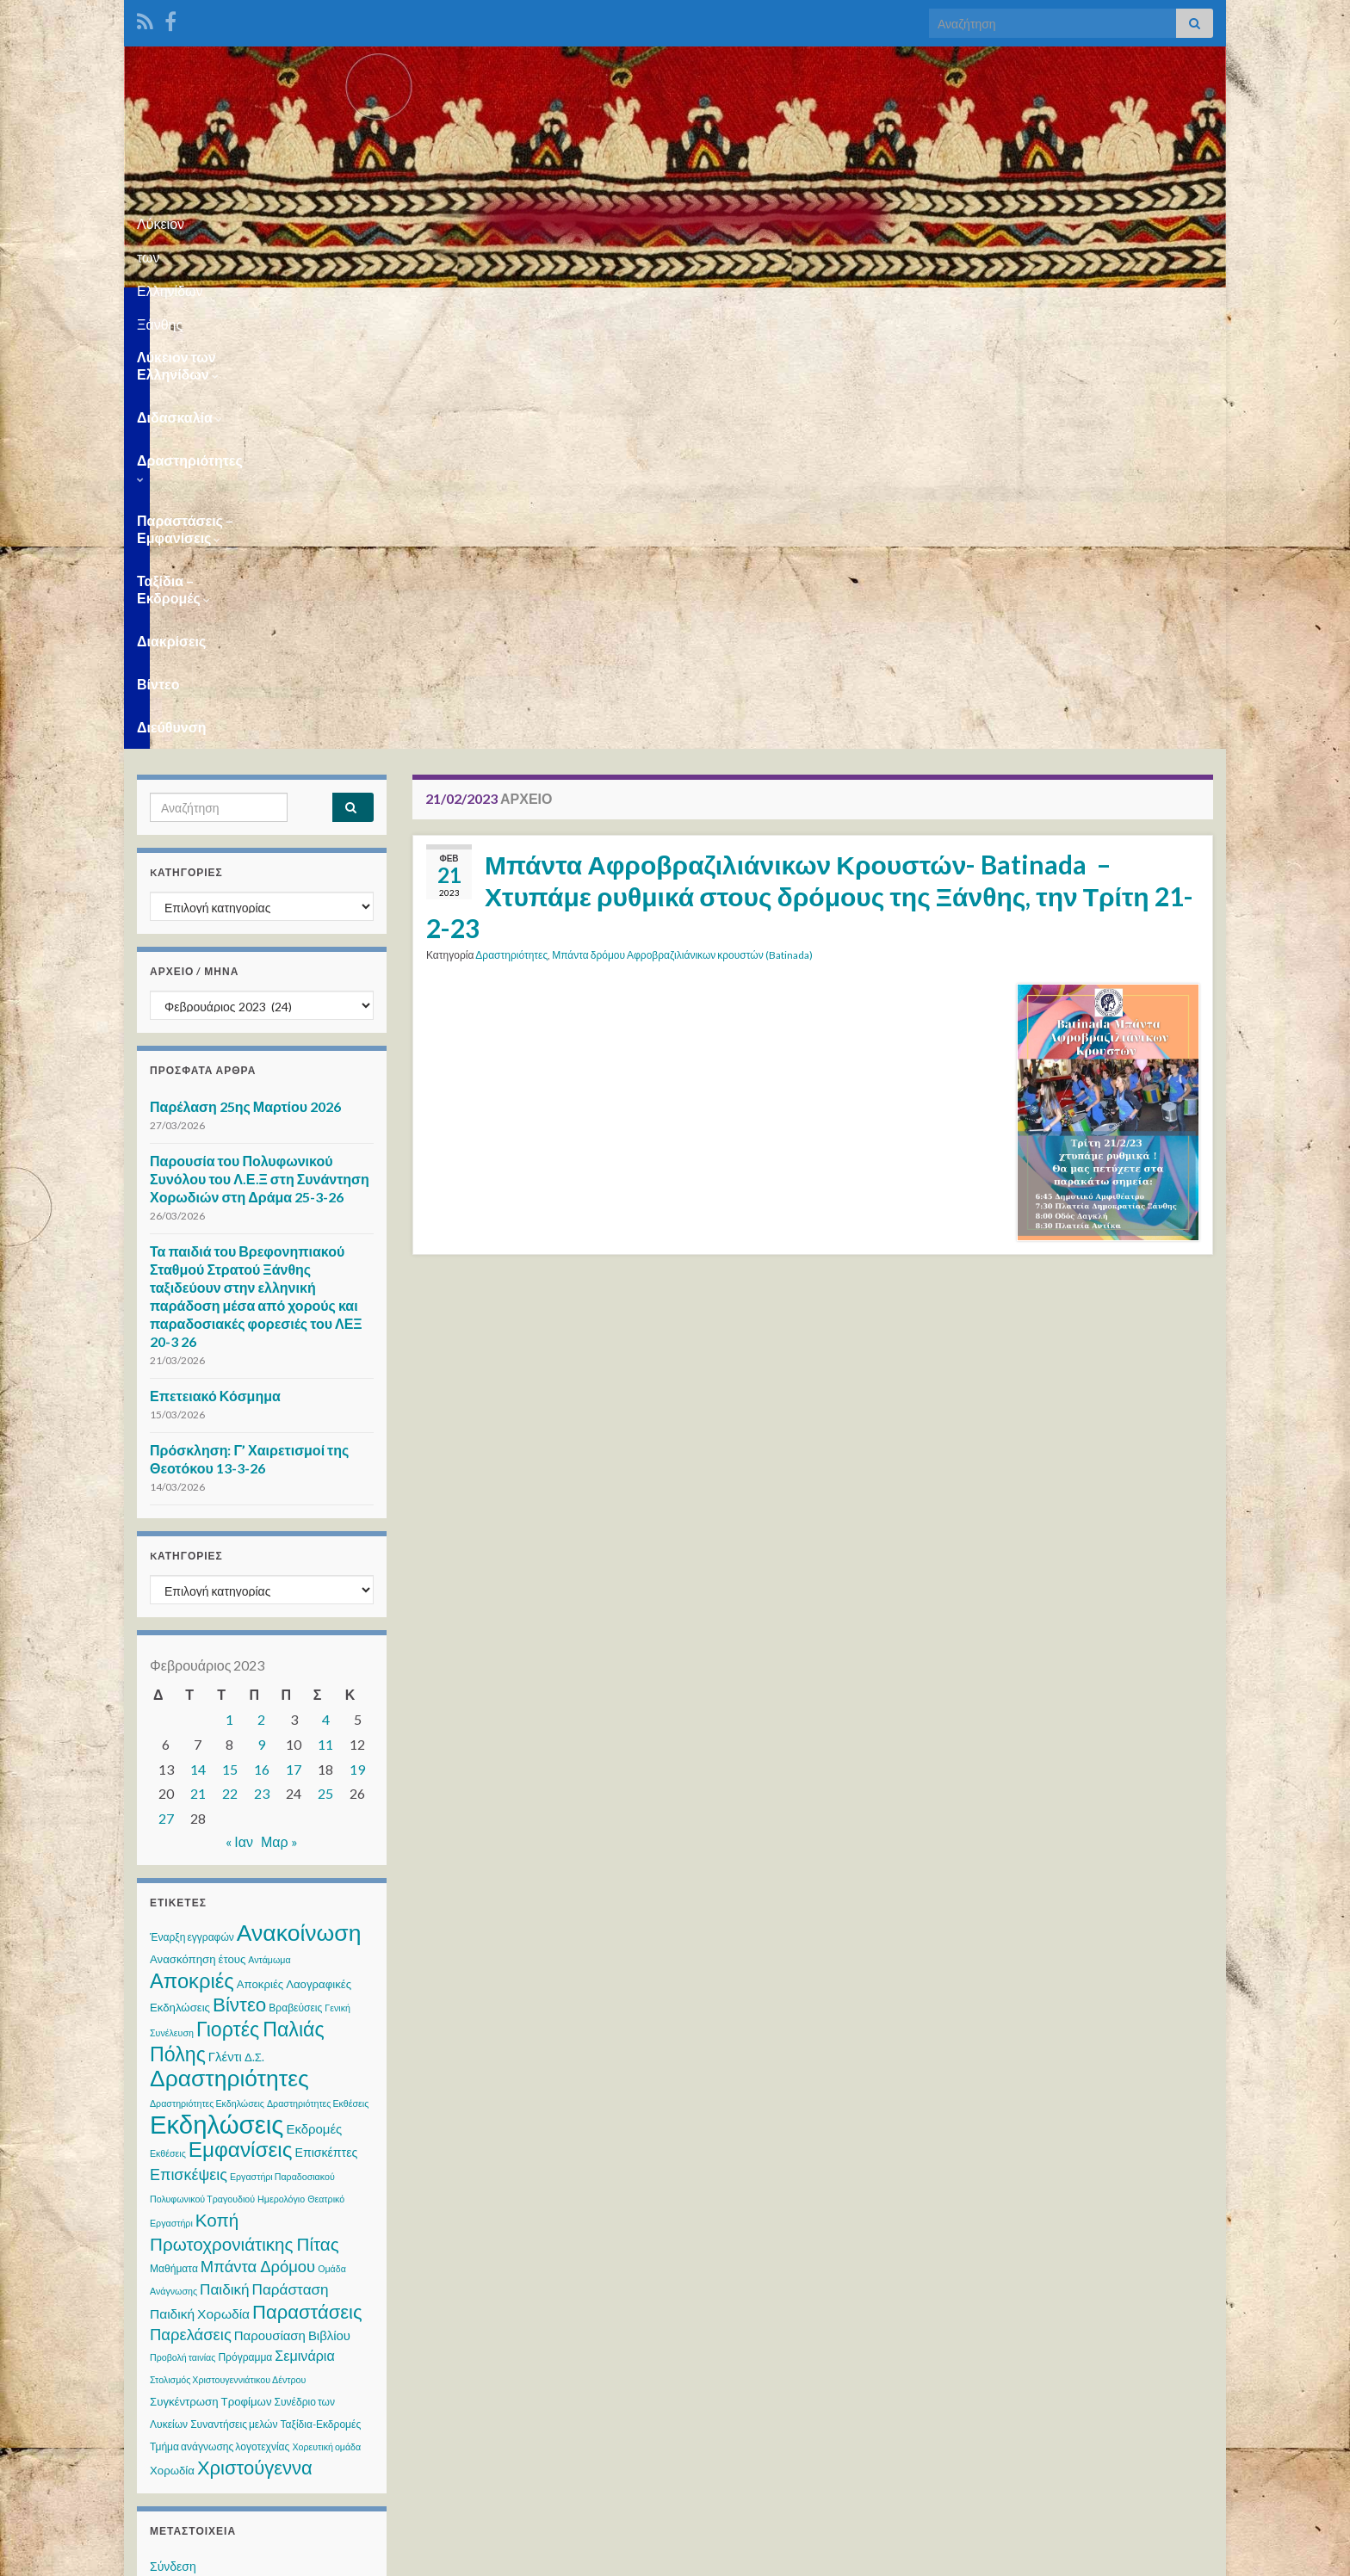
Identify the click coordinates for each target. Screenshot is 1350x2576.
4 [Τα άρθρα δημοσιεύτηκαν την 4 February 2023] (326, 1301)
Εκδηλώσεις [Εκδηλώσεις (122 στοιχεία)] (216, 1705)
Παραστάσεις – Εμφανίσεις (671, 308)
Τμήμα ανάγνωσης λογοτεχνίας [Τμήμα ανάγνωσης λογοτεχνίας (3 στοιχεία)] (219, 2028)
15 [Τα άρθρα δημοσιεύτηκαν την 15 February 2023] (230, 1351)
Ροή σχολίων (184, 2213)
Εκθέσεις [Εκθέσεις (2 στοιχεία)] (168, 1734)
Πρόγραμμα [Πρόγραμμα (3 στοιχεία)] (245, 1938)
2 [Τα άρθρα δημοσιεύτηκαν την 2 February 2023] (261, 1301)
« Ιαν (239, 1423)
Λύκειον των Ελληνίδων (218, 308)
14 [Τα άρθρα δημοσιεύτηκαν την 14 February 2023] (198, 1351)
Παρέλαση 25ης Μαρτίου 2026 (245, 688)
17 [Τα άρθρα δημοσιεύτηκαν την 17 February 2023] (293, 1351)
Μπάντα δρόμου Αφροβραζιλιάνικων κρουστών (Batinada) (682, 536)
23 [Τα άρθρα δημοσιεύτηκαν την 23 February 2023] (261, 1375)
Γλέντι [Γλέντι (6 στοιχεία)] (225, 1638)
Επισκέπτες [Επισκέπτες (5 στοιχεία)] (325, 1734)
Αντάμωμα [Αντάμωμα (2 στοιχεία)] (269, 1541)
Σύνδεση (173, 2147)
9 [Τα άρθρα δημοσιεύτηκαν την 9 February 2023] (261, 1326)
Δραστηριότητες (496, 308)
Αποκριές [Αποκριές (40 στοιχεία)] (192, 1562)
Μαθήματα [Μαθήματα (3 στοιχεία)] (174, 1850)
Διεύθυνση (1148, 308)
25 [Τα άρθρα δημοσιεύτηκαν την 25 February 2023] (325, 1375)
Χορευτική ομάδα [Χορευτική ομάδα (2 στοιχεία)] (326, 2028)
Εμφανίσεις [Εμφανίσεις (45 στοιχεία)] (241, 1730)
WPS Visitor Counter (289, 2440)
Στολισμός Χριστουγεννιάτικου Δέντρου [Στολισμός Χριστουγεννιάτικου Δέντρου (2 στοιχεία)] (228, 1961)
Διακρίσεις (983, 308)
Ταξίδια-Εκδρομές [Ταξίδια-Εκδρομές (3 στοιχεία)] (321, 2005)
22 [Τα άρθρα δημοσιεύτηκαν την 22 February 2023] (230, 1375)
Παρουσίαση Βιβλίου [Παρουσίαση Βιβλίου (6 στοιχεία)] (292, 1916)
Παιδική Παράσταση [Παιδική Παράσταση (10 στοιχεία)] (264, 1871)
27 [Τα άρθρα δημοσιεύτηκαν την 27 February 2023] (166, 1400)
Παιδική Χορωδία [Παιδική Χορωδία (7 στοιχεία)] (200, 1895)
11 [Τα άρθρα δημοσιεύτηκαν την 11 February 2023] (325, 1326)
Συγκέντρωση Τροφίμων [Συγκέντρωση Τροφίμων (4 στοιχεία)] (211, 1983)
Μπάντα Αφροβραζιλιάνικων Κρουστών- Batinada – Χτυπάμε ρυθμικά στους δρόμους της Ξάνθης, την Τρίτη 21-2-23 (809, 477)
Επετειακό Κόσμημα (215, 977)
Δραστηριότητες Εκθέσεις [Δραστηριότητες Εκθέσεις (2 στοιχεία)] (317, 1684)
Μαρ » (279, 1423)
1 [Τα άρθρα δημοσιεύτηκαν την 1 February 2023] (229, 1301)
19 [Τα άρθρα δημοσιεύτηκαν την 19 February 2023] (357, 1351)
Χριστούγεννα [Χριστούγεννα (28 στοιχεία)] (255, 2048)
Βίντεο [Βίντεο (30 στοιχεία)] (239, 1585)
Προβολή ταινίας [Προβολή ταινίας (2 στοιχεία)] (182, 1938)
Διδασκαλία (369, 308)
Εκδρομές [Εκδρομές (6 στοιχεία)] (314, 1710)
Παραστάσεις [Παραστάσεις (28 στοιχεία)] (307, 1893)
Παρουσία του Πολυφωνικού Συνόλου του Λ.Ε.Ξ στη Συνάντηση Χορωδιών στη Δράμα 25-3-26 (259, 760)
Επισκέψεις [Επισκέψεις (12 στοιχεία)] (188, 1755)
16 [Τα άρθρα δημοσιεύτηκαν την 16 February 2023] (261, 1351)
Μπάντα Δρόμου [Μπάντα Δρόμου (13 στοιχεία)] (258, 1847)
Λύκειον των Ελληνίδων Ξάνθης (675, 218)
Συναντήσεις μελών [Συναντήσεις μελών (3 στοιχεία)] (233, 2005)
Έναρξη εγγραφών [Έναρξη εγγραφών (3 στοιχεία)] (192, 1518)
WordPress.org (191, 2246)
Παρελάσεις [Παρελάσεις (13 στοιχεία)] (191, 1915)
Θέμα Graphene (269, 2554)
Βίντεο (1065, 308)
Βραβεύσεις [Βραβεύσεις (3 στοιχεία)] (295, 1589)
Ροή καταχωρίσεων (200, 2180)
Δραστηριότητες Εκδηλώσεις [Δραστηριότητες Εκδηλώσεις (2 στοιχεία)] (207, 1684)
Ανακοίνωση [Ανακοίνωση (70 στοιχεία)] (299, 1514)
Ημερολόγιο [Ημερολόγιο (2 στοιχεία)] (281, 1780)
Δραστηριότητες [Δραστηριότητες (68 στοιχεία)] (229, 1659)
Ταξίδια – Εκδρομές (856, 308)
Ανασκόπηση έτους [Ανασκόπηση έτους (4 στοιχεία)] (197, 1540)
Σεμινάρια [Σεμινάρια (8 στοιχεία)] (304, 1937)
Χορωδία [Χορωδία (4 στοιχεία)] (172, 2052)
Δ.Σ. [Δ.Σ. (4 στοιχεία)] (254, 1639)
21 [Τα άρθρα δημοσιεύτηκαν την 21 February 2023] (198, 1375)
